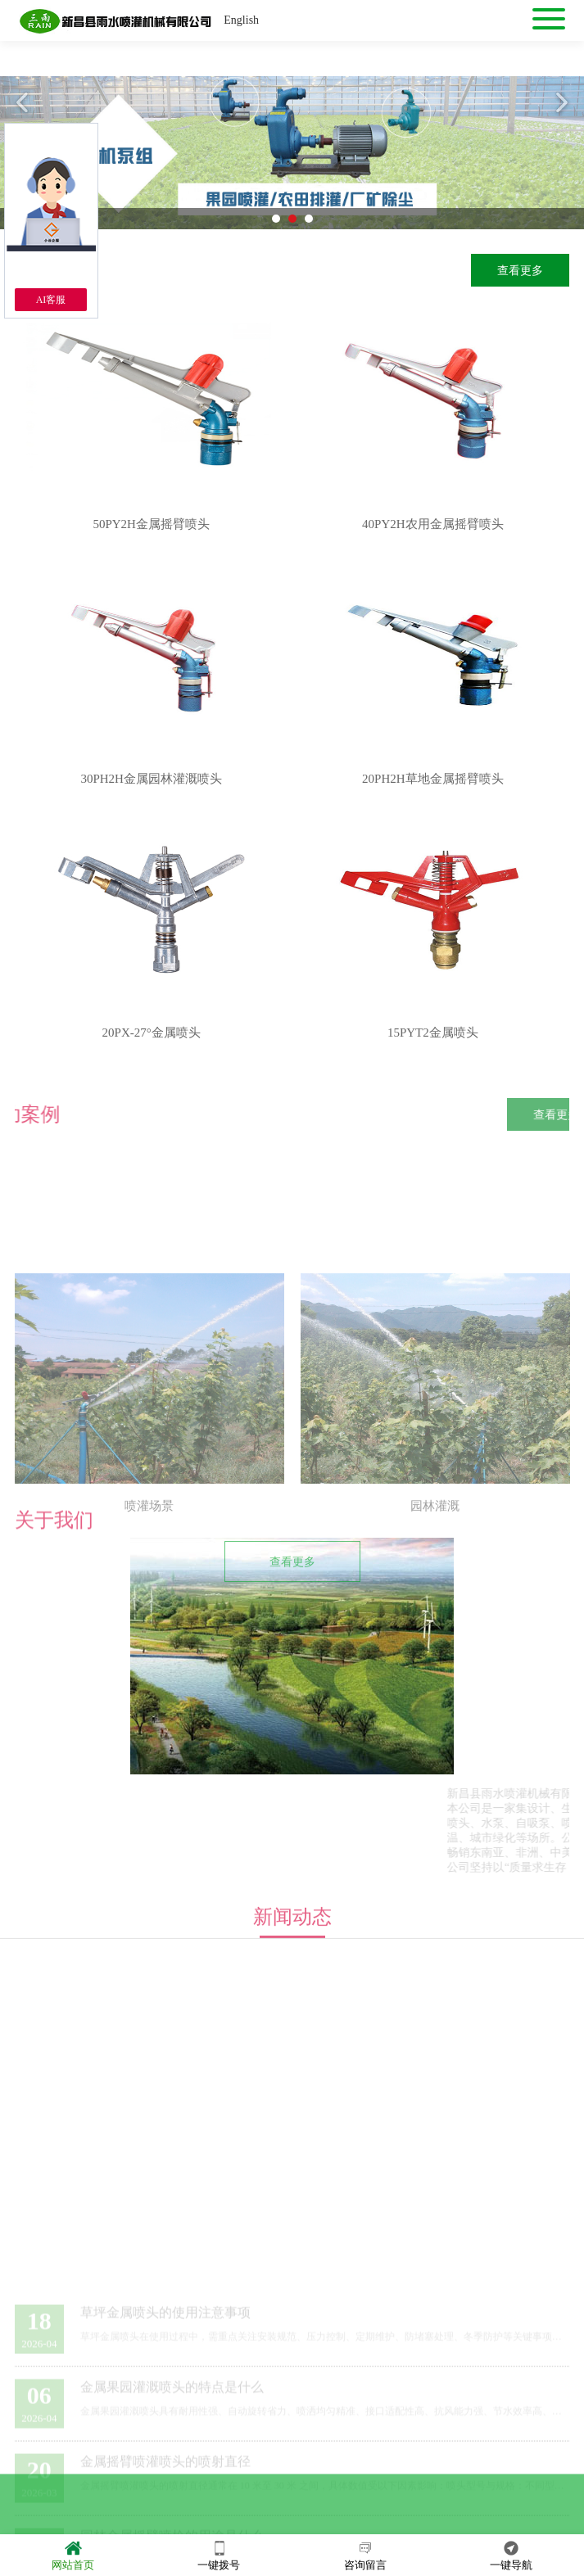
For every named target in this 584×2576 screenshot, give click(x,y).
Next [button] (560, 102)
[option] (292, 153)
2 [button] (292, 219)
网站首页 (73, 2554)
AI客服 (51, 299)
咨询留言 (365, 2554)
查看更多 (520, 270)
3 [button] (309, 219)
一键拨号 (218, 2554)
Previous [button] (23, 102)
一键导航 (511, 2554)
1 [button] (276, 219)
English (241, 20)
